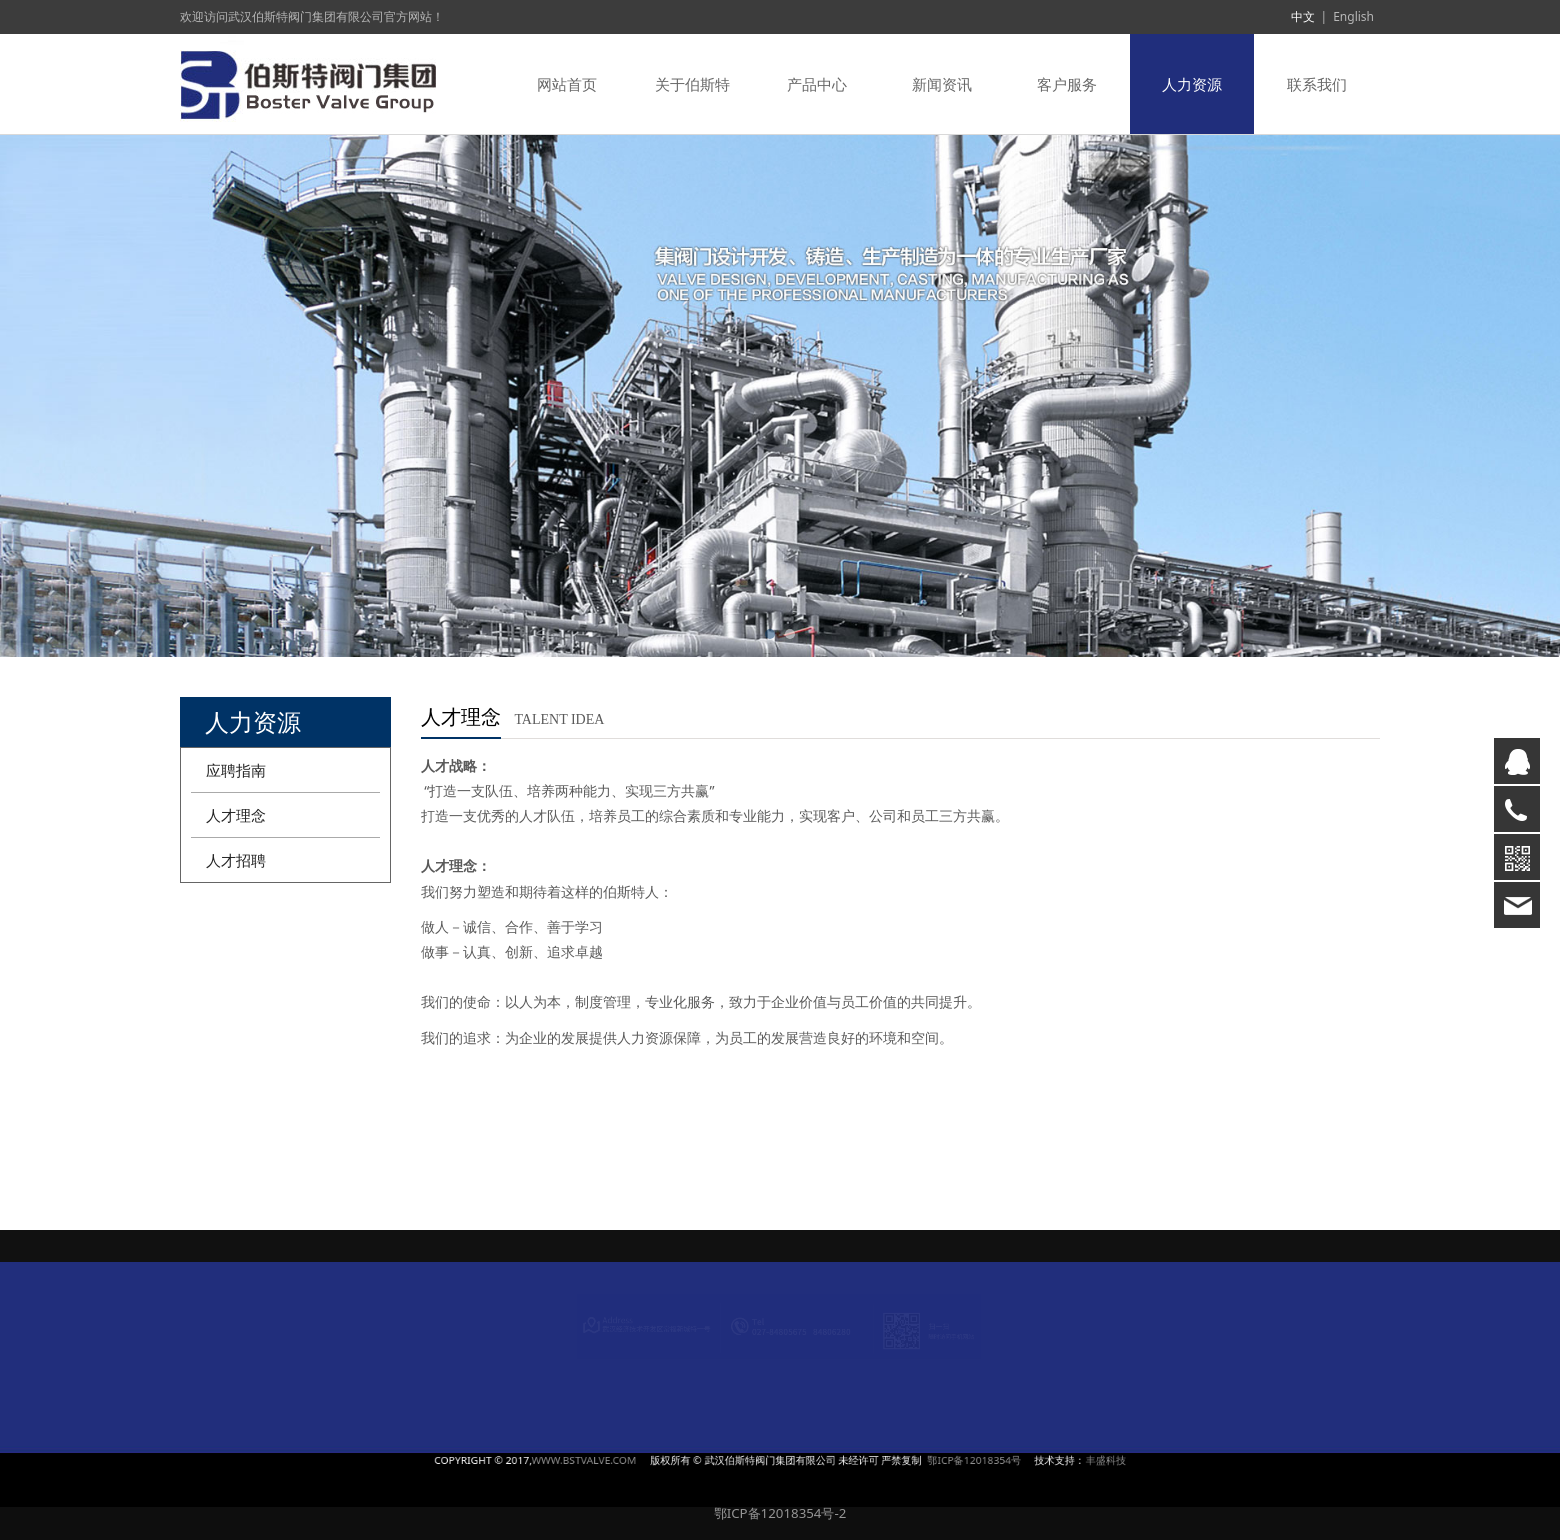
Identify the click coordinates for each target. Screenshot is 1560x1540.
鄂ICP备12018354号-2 (780, 1513)
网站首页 (567, 84)
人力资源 (1192, 84)
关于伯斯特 (692, 84)
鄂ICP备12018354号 (867, 1460)
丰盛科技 (926, 1460)
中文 (1303, 16)
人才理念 (236, 815)
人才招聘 (236, 860)
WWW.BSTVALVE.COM (691, 1460)
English (1353, 16)
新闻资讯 (942, 84)
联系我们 (1317, 84)
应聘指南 (236, 770)
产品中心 (817, 84)
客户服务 (1067, 84)
